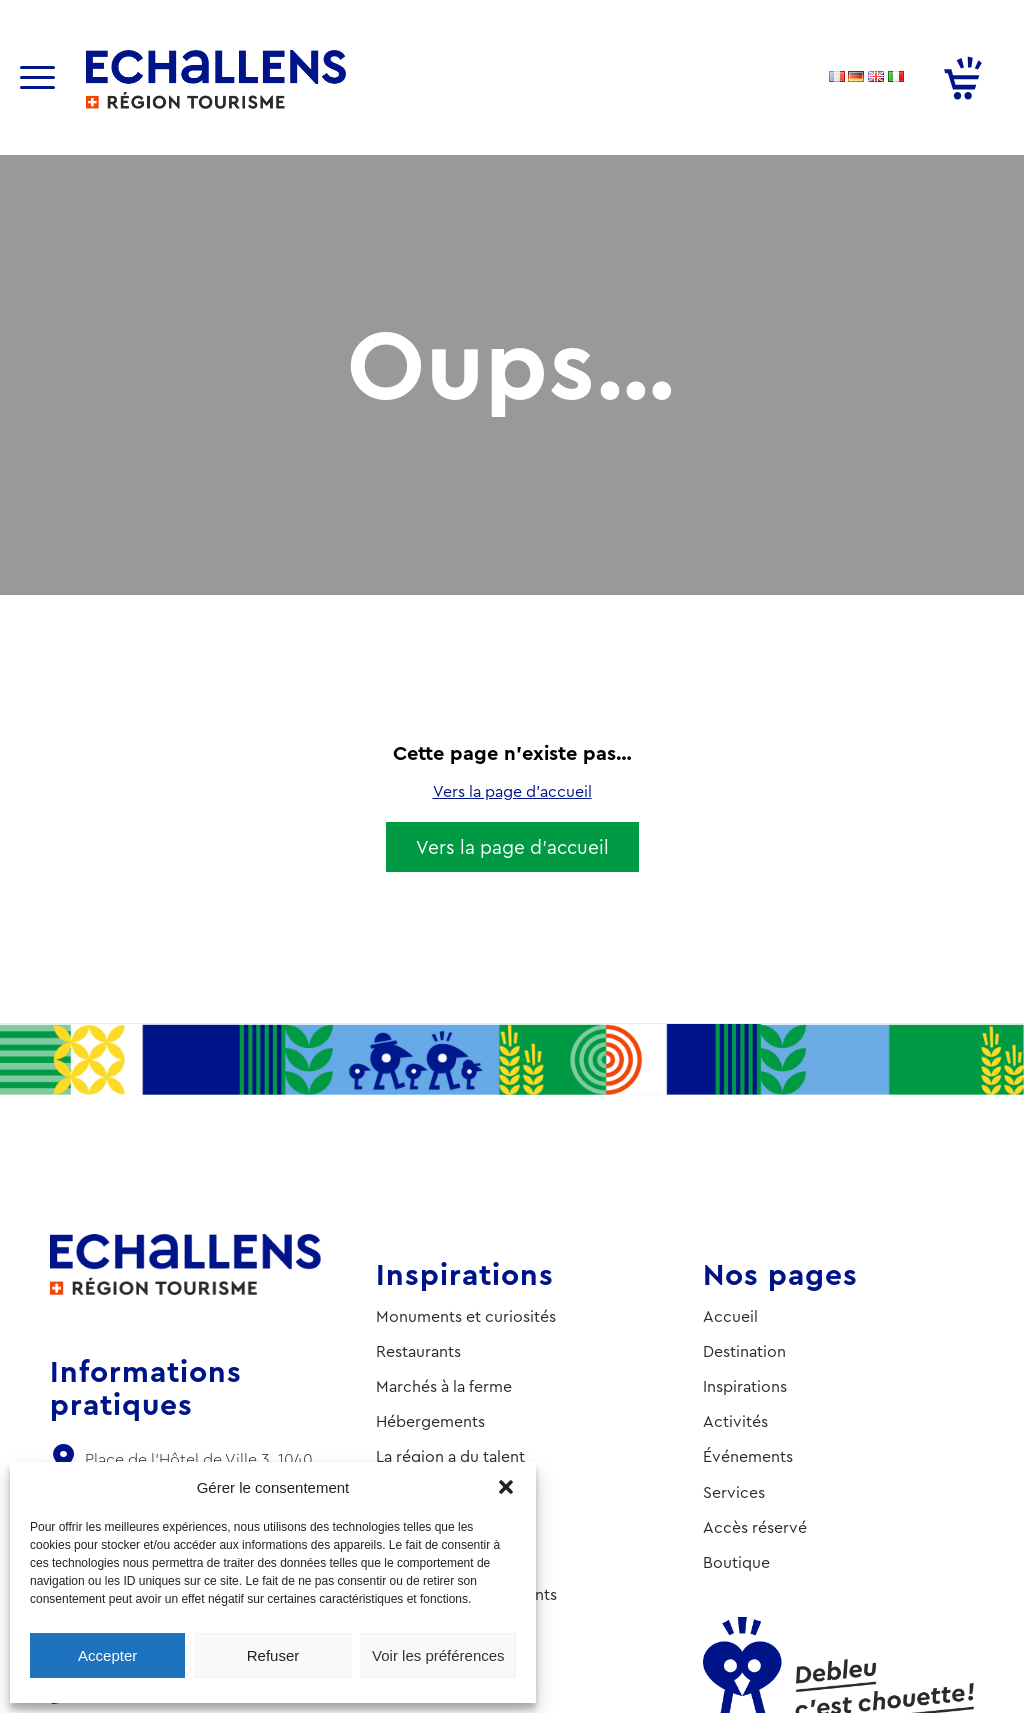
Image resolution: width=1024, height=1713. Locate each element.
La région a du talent (450, 1456)
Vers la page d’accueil (512, 791)
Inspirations (745, 1386)
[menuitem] (50, 77)
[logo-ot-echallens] (216, 80)
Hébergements (430, 1421)
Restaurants (418, 1351)
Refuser (273, 1655)
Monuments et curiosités (466, 1316)
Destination (744, 1351)
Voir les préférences (438, 1655)
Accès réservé (755, 1527)
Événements (748, 1456)
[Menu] (37, 77)
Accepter (107, 1655)
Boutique (736, 1562)
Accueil (730, 1316)
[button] (506, 1487)
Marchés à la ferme (444, 1386)
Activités (735, 1421)
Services (734, 1492)
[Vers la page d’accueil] (512, 847)
